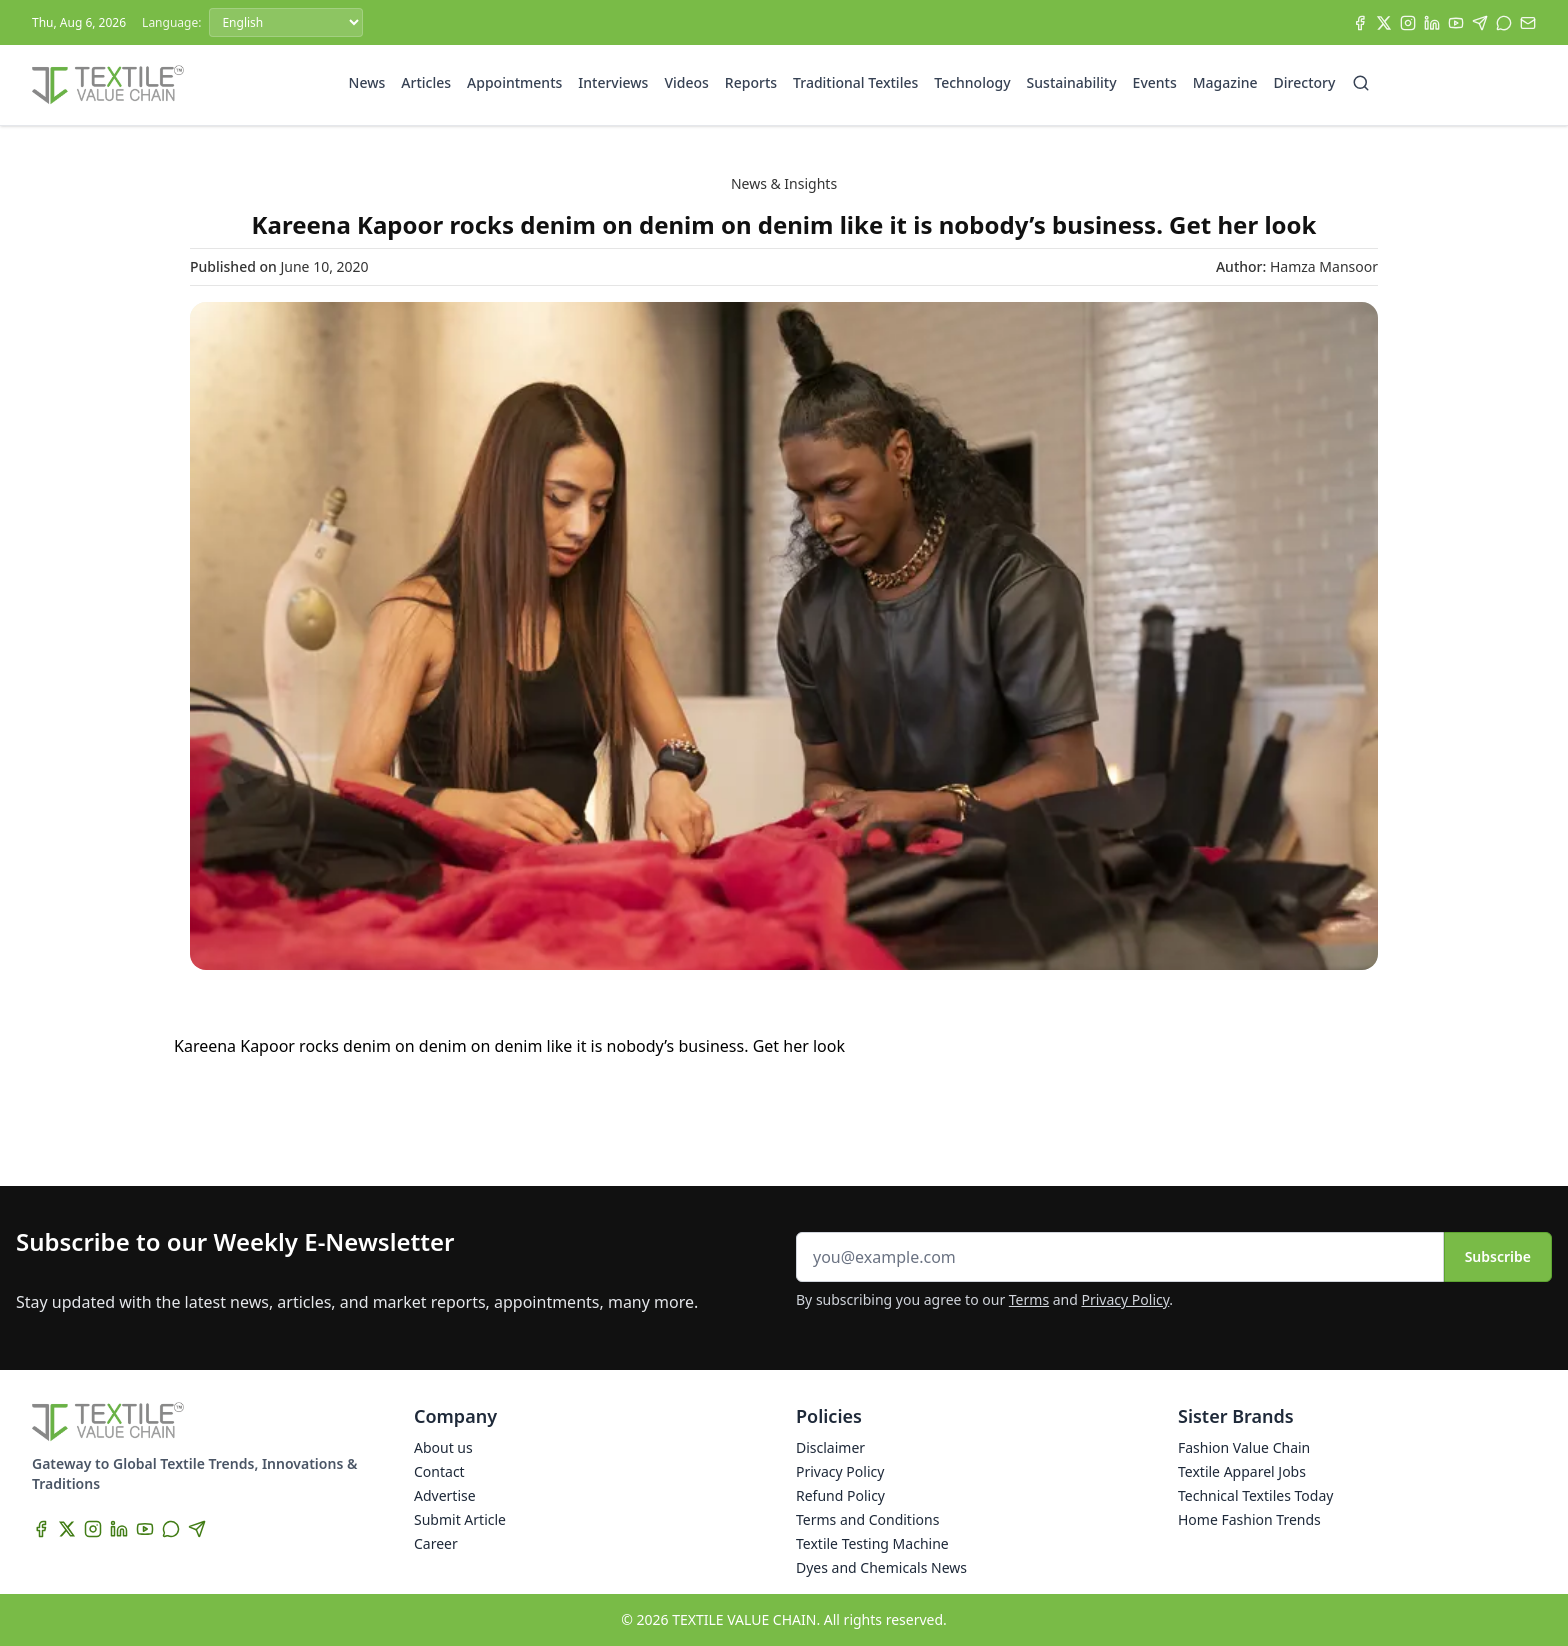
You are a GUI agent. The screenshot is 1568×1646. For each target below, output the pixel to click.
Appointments (514, 82)
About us (443, 1447)
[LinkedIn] (1432, 23)
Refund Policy (840, 1495)
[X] (1384, 23)
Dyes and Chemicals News (881, 1567)
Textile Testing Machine (872, 1543)
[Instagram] (1408, 23)
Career (436, 1543)
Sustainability (1072, 82)
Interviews (613, 82)
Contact (439, 1471)
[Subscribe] (1528, 23)
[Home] (108, 85)
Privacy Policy (1126, 1299)
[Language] (286, 22)
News (367, 82)
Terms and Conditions (867, 1519)
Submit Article (460, 1519)
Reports (751, 82)
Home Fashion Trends (1249, 1519)
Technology (972, 82)
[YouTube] (1456, 23)
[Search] (1361, 83)
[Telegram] (1480, 23)
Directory (1305, 82)
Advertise (445, 1495)
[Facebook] (1360, 23)
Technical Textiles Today (1255, 1495)
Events (1155, 82)
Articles (426, 82)
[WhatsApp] (1504, 23)
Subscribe (1498, 1256)
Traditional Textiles (855, 82)
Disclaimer (830, 1447)
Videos (686, 82)
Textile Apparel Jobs (1242, 1471)
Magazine (1225, 82)
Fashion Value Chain (1244, 1447)
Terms (1029, 1299)
